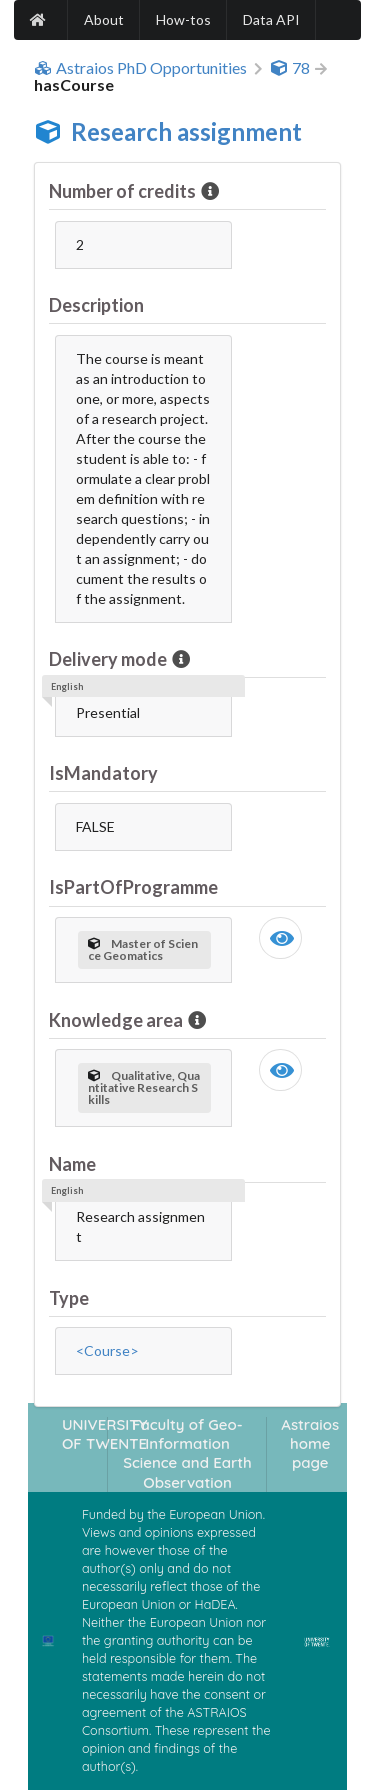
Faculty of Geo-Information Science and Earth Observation (187, 1453)
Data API (271, 19)
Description (96, 305)
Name (72, 1164)
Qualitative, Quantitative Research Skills (144, 1087)
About (104, 19)
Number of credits (124, 191)
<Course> (107, 1350)
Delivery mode (109, 659)
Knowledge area (117, 1020)
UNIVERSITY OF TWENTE (105, 1434)
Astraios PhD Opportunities (140, 68)
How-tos (183, 19)
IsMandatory (103, 773)
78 (290, 68)
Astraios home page (310, 1444)
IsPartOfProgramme (133, 887)
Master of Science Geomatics (143, 949)
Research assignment (186, 131)
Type (69, 1298)
